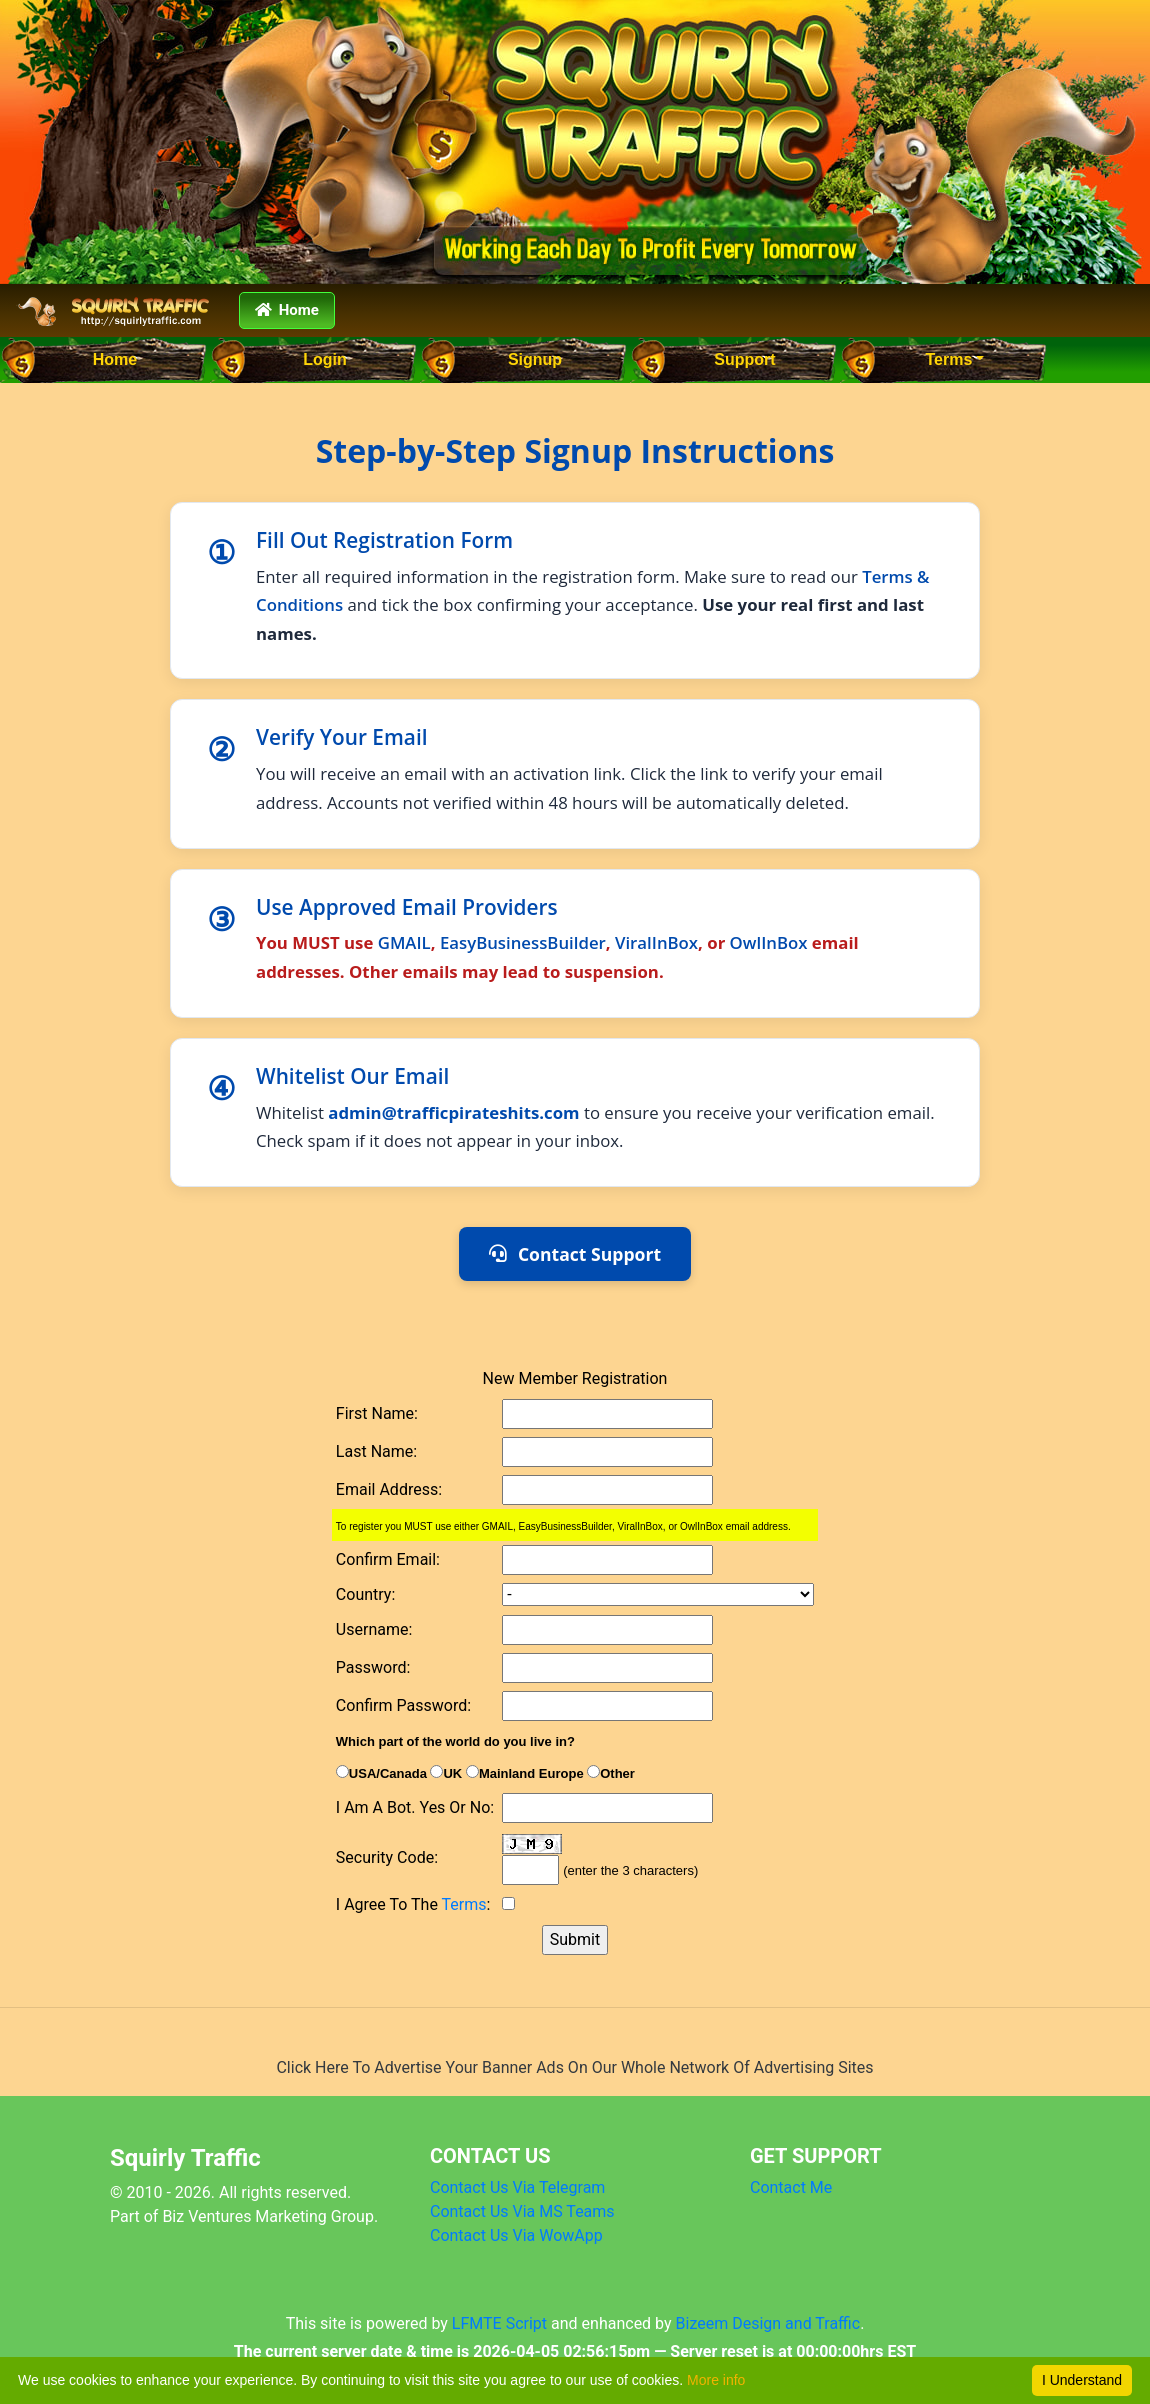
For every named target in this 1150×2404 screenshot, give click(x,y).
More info (716, 2380)
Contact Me (791, 2187)
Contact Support (575, 1254)
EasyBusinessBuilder (523, 942)
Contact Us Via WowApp (516, 2235)
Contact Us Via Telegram (517, 2187)
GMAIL (404, 942)
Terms (949, 359)
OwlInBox (769, 942)
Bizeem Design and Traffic (768, 2323)
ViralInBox (656, 942)
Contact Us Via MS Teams (522, 2211)
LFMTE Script (499, 2323)
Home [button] (287, 310)
